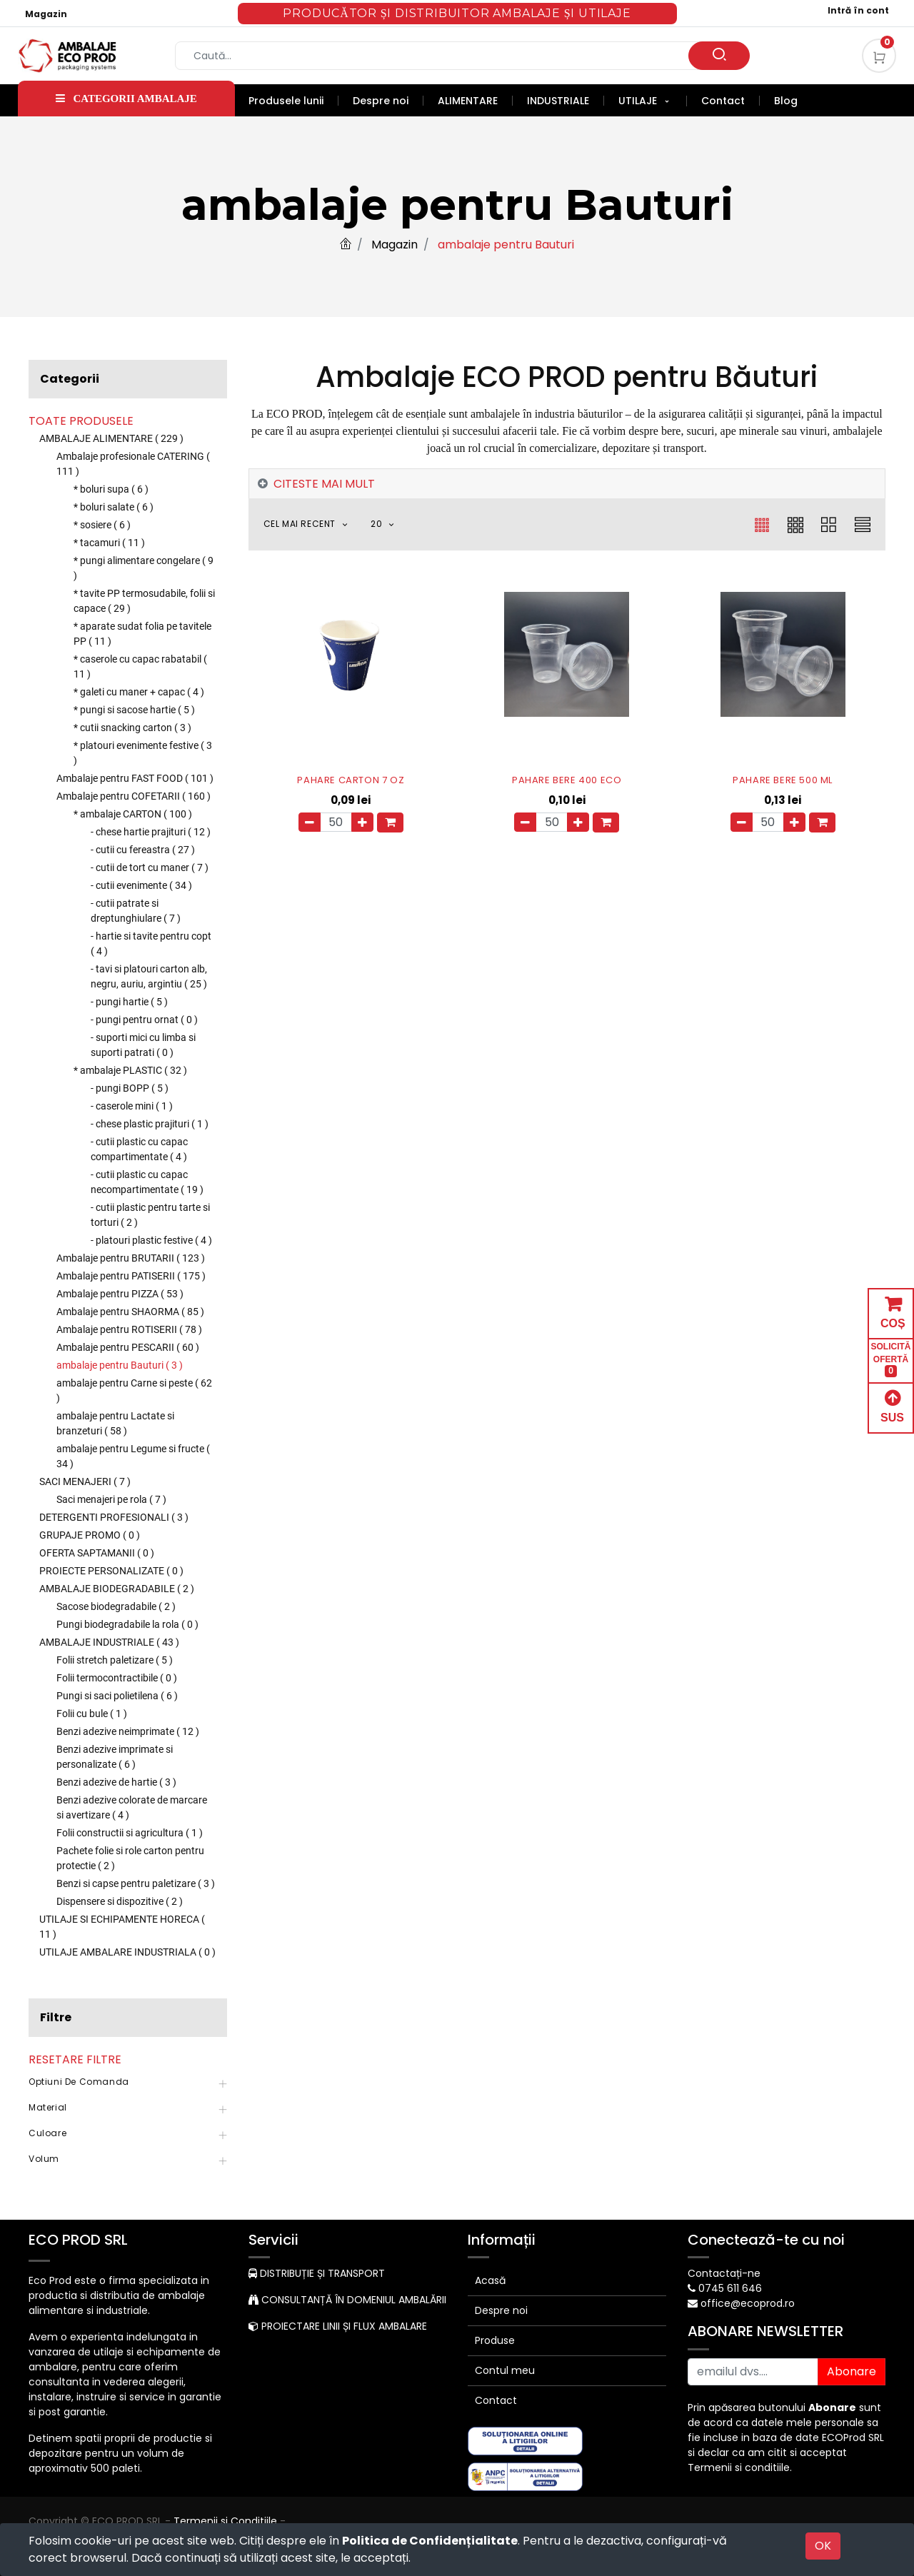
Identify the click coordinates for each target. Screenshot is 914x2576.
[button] (314, 524)
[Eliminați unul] (309, 822)
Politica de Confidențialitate (430, 2540)
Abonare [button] (851, 2371)
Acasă (490, 2280)
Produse (495, 2340)
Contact (496, 2400)
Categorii (69, 379)
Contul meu (505, 2370)
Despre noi (501, 2310)
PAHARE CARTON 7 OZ (350, 780)
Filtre (55, 2017)
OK (823, 2545)
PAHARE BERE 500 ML (783, 780)
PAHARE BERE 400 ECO (566, 780)
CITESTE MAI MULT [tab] (324, 484)
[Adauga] (362, 822)
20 (378, 524)
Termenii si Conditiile (225, 2521)
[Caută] (719, 55)
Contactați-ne (724, 2273)
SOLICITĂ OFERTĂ (891, 1360)
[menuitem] (293, 101)
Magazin (46, 14)
